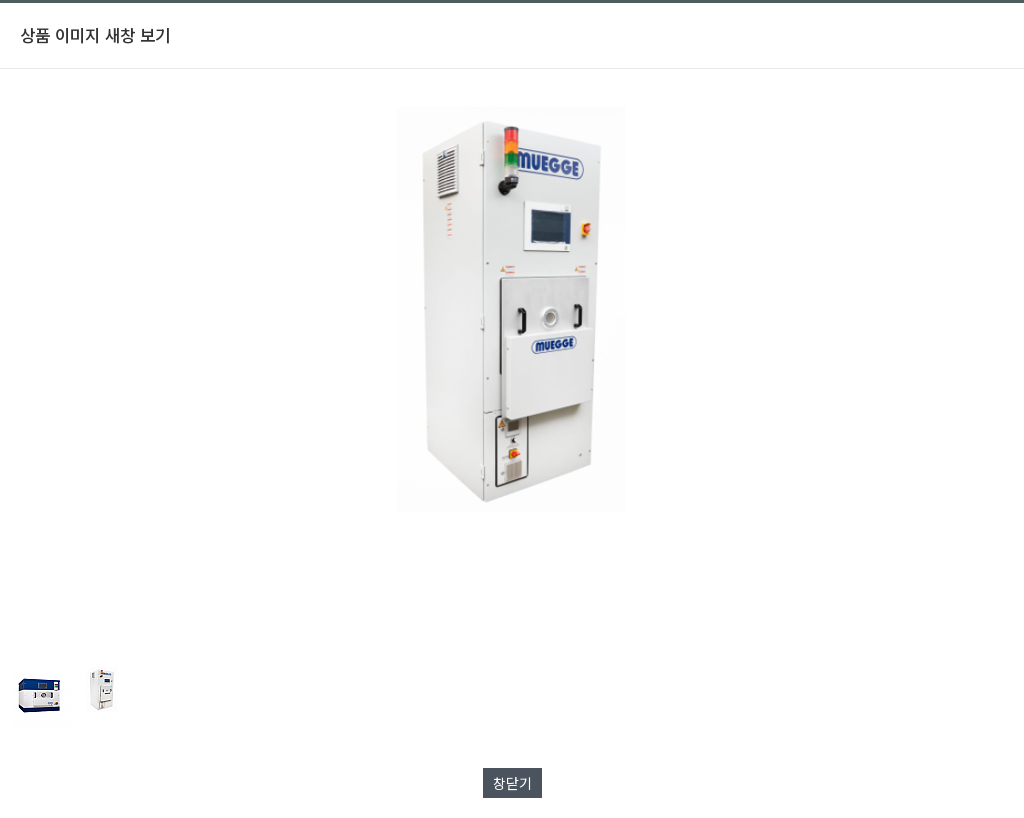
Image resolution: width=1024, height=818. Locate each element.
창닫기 (512, 783)
